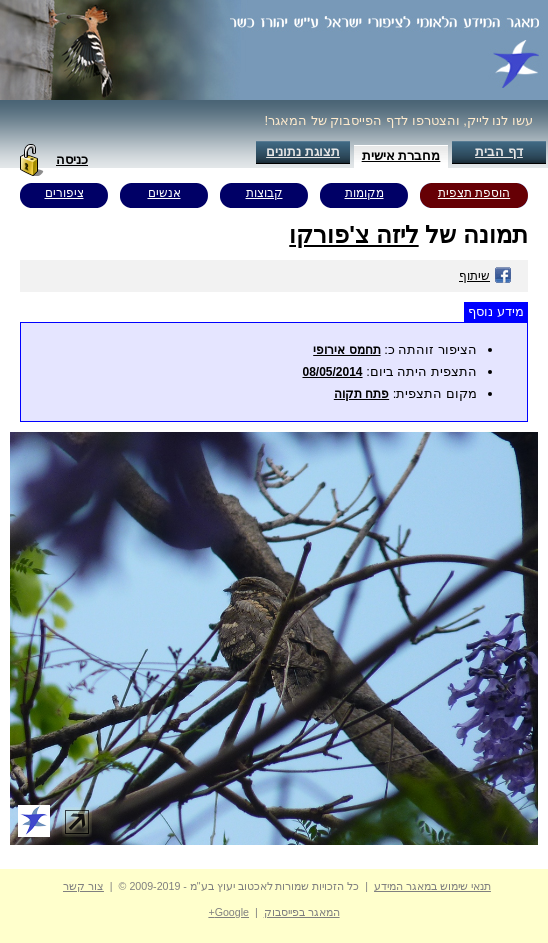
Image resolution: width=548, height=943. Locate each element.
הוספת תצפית (474, 193)
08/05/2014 (332, 372)
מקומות (364, 193)
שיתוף (485, 276)
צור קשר (83, 886)
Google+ (228, 912)
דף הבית (499, 151)
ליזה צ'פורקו (353, 234)
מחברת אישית (401, 155)
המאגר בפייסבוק (302, 912)
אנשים (164, 193)
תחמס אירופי (346, 350)
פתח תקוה (361, 394)
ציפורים (64, 193)
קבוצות (264, 193)
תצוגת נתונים (303, 151)
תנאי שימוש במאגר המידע (432, 886)
